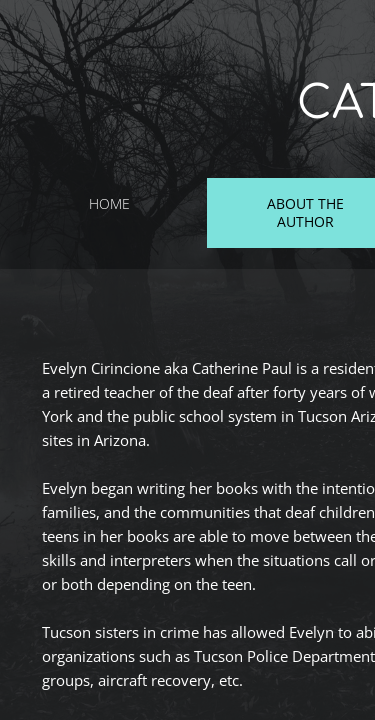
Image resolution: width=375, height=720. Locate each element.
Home (109, 203)
